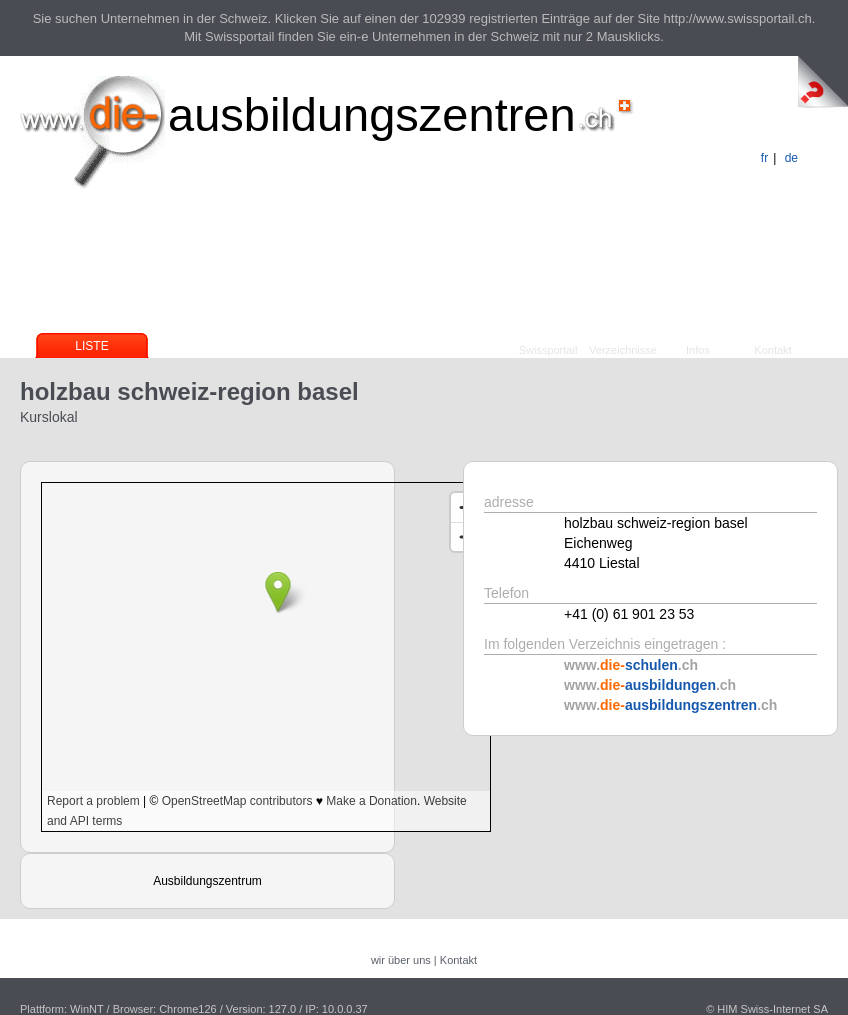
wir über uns (401, 960)
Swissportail (548, 350)
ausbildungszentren (372, 114)
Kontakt (772, 350)
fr (764, 158)
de (791, 158)
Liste (91, 346)
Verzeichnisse (623, 350)
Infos (698, 350)
